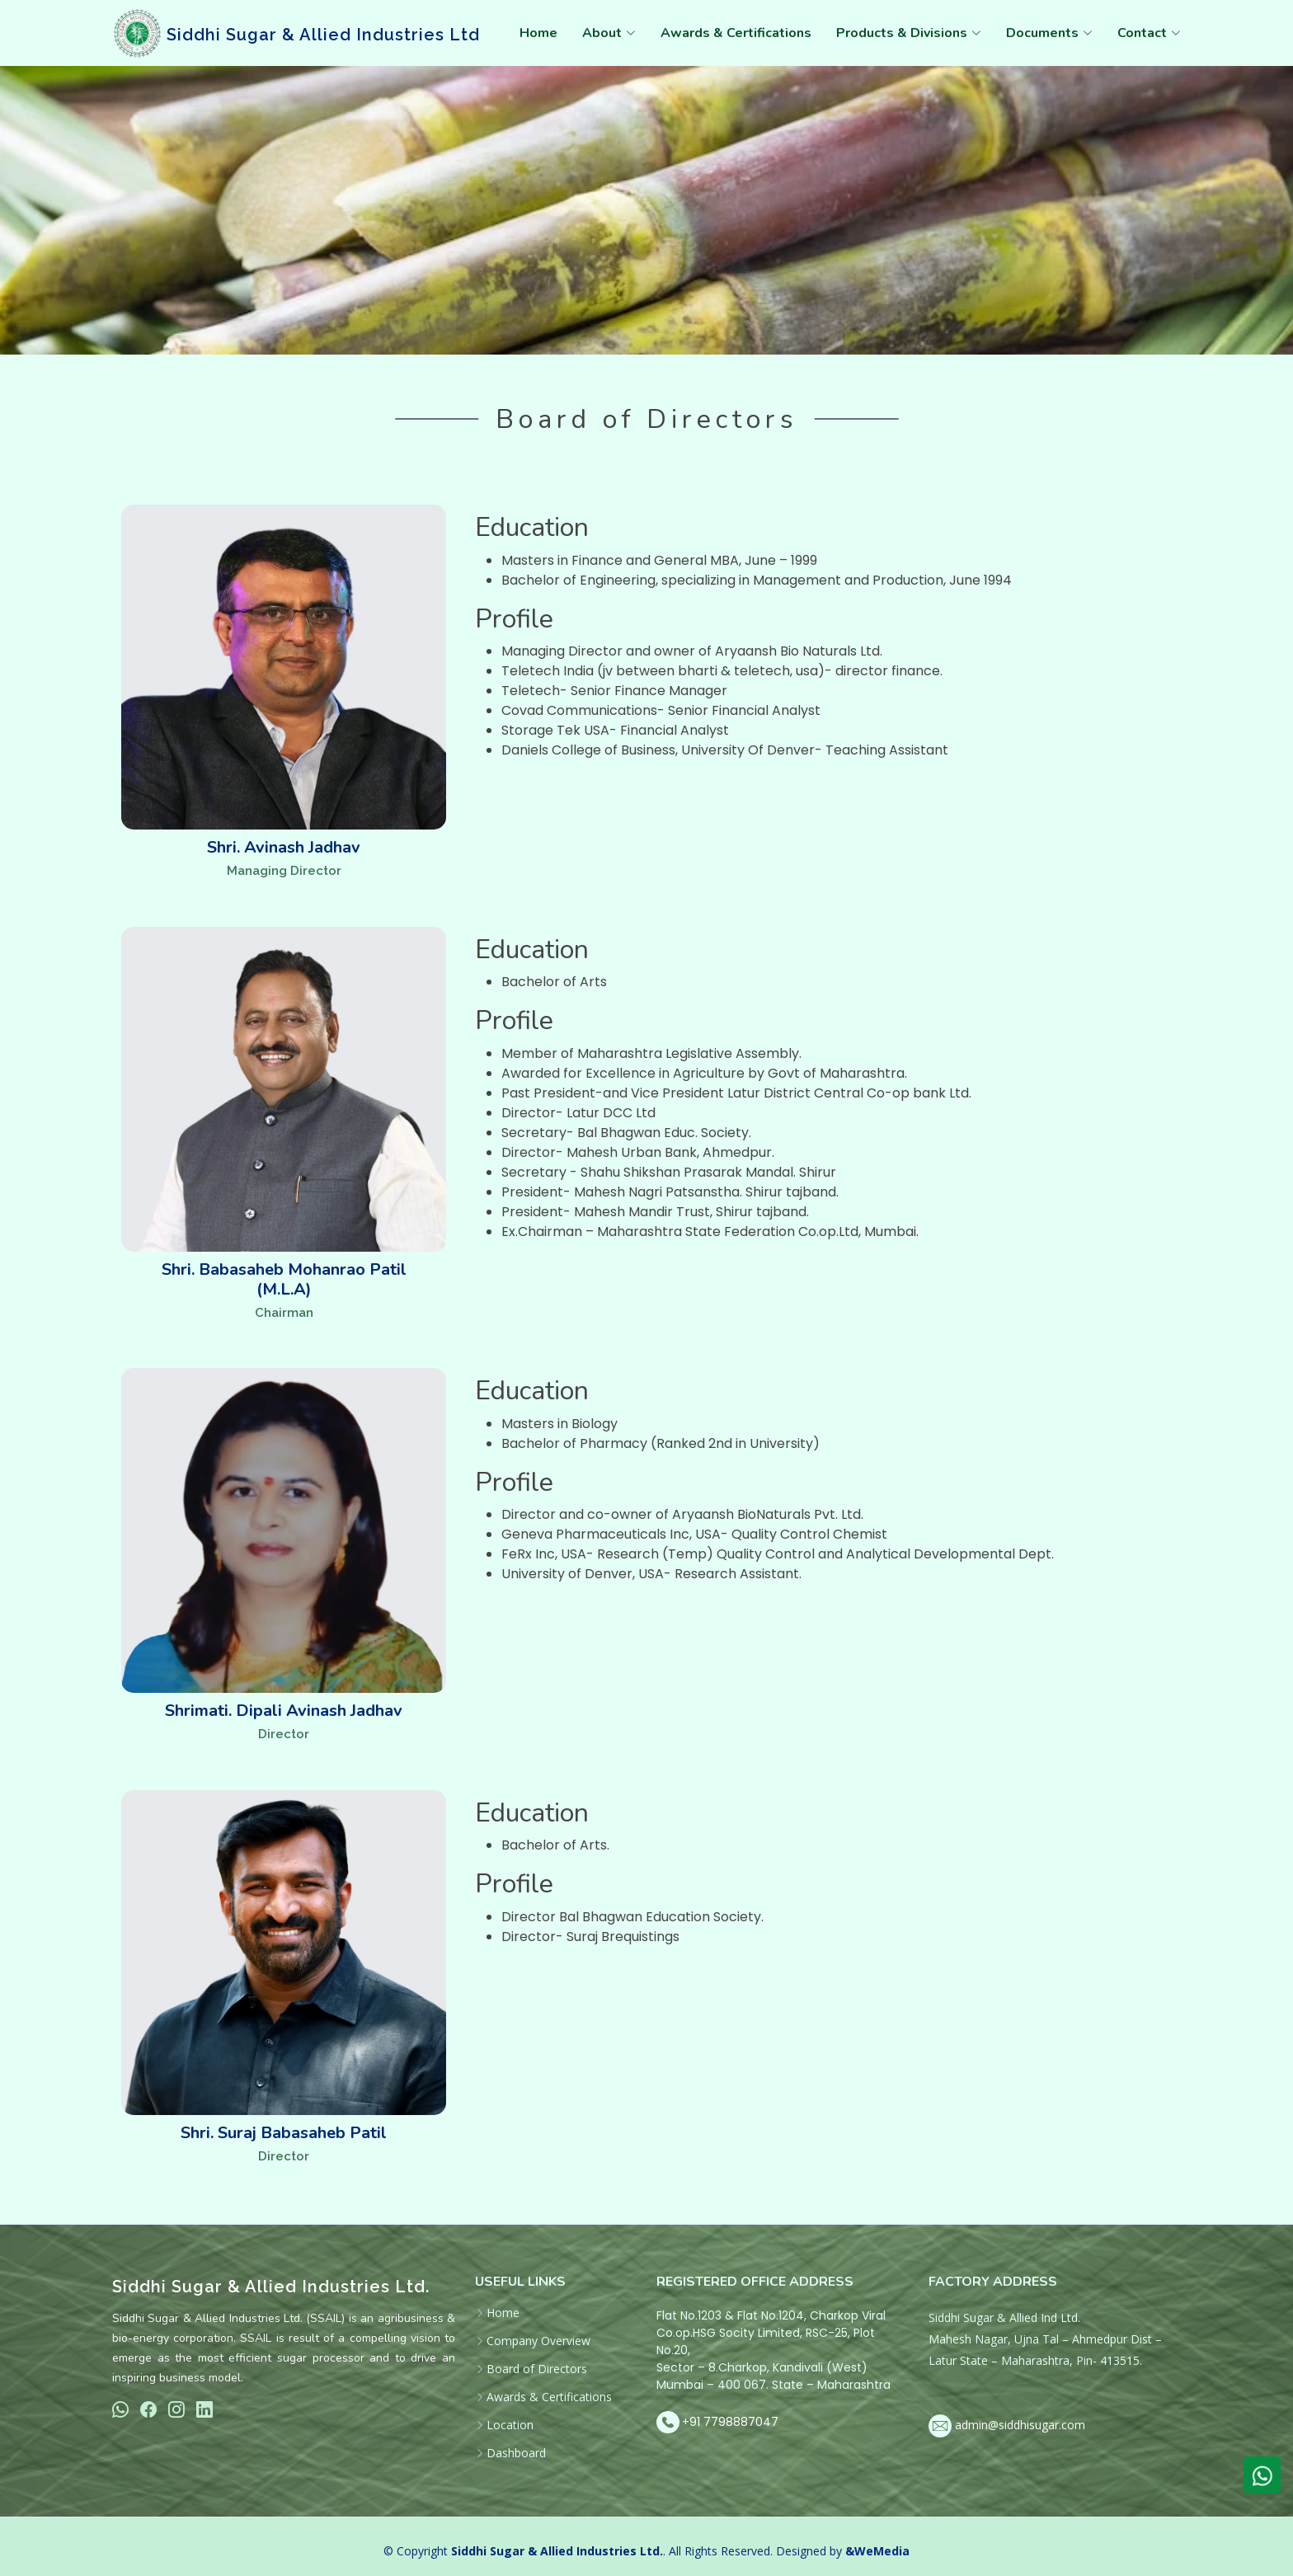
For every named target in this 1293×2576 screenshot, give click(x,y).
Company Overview (538, 2341)
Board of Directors (537, 2369)
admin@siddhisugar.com (1020, 2425)
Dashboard (516, 2453)
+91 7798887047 (730, 2421)
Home (538, 33)
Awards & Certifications (736, 33)
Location (510, 2425)
